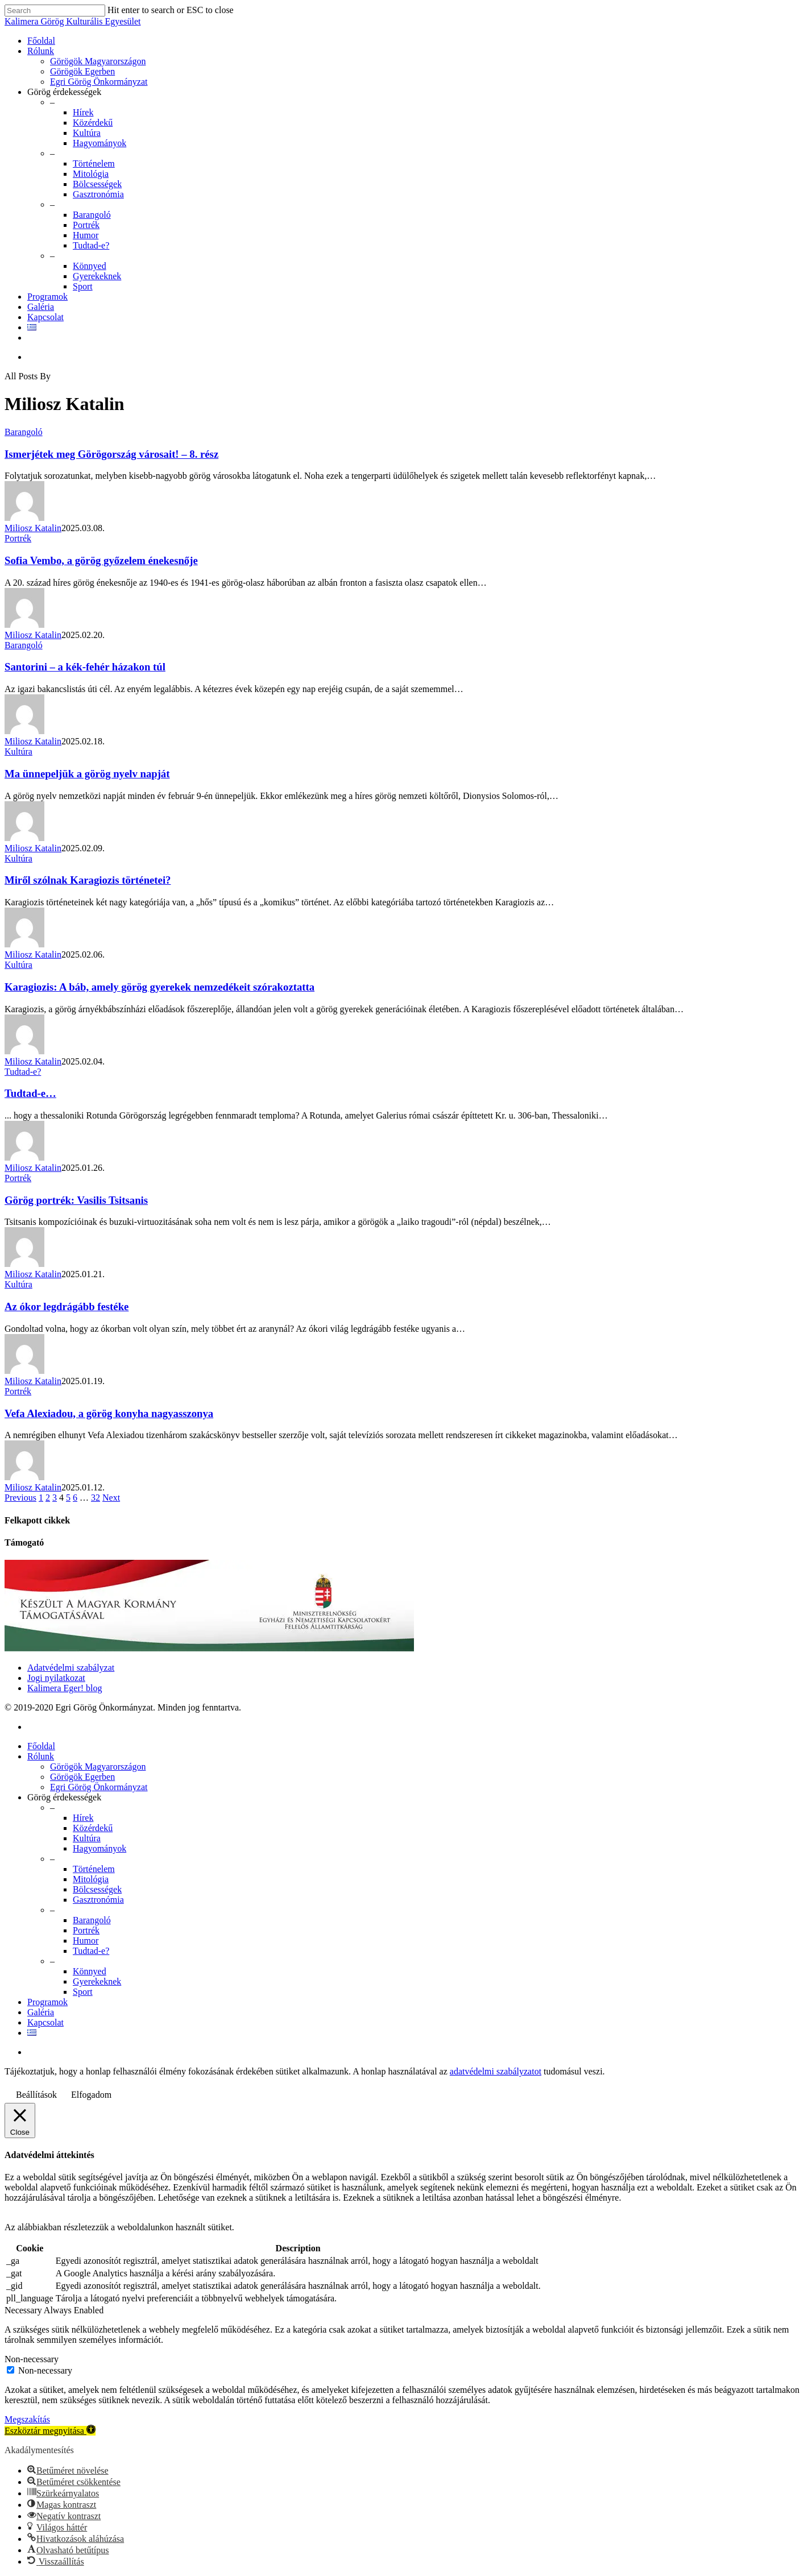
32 (95, 1497)
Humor (85, 235)
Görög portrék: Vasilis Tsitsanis (76, 1200)
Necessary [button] (24, 2310)
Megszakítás (27, 2419)
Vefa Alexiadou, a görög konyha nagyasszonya (109, 1413)
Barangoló (92, 215)
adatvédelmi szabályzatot (495, 2071)
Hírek (83, 112)
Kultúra (87, 133)
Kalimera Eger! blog (64, 1688)
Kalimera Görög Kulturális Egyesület (73, 21)
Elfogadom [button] (91, 2094)
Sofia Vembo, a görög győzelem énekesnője (101, 560)
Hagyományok (99, 143)
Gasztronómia (98, 194)
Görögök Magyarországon (98, 61)
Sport (83, 286)
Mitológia (91, 174)
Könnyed (89, 266)
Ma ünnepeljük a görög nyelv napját (87, 774)
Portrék (86, 225)
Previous (20, 1497)
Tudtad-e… (30, 1093)
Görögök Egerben (82, 71)
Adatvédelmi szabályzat (70, 1667)
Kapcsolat (45, 317)
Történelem (94, 163)
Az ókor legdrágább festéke (67, 1306)
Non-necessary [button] (32, 2359)
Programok (47, 296)
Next (111, 1497)
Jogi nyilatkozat (56, 1678)
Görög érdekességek (64, 92)
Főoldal (41, 40)
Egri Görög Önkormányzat (99, 81)
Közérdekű (93, 122)
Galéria (40, 307)
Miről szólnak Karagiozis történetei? (88, 880)
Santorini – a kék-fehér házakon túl (85, 667)
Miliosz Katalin (33, 528)
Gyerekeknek (97, 276)
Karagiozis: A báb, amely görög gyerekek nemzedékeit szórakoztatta (159, 987)
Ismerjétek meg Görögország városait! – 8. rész (111, 454)
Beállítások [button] (36, 2094)
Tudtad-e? (91, 245)
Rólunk (40, 51)
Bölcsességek (97, 184)
